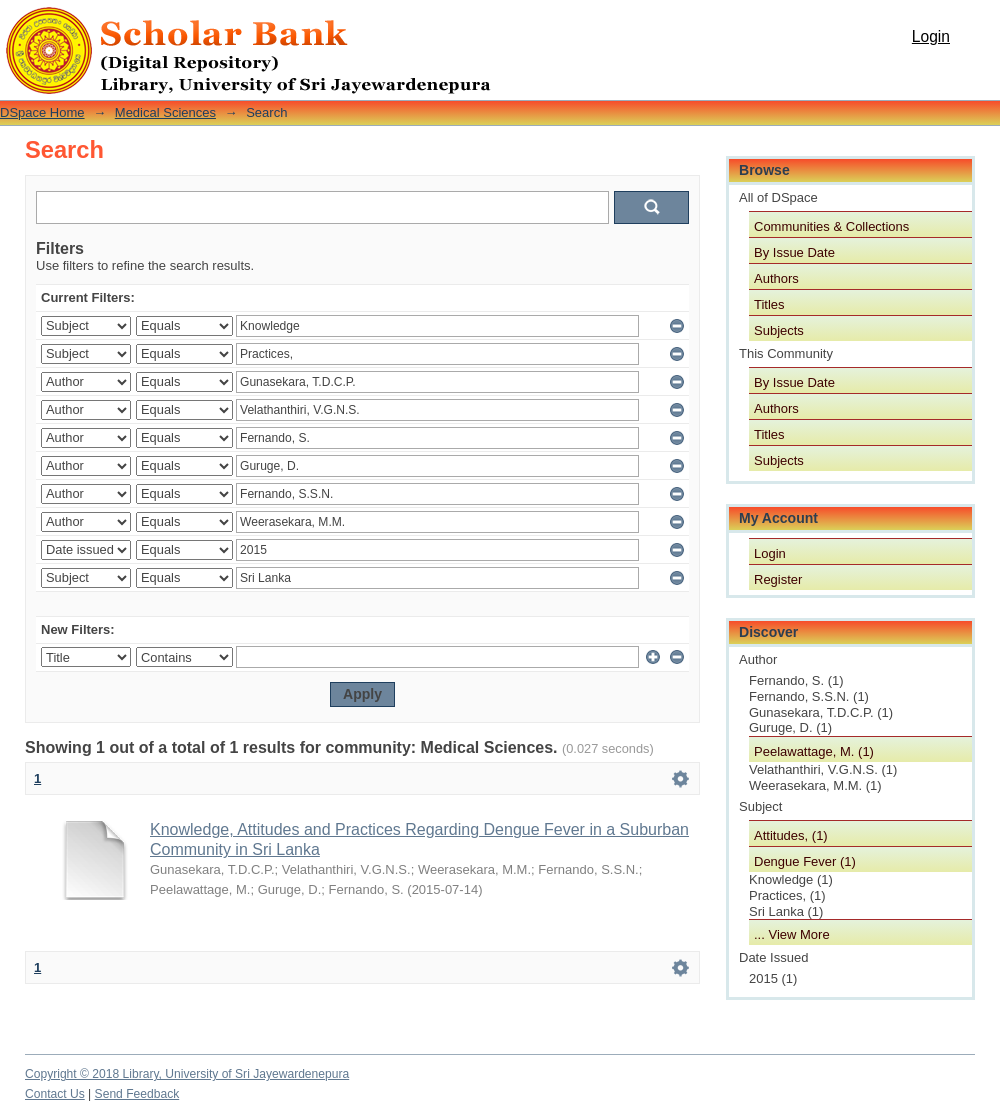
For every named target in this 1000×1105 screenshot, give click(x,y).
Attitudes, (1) (791, 835)
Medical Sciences (165, 112)
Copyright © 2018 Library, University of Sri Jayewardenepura (187, 1074)
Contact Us (55, 1094)
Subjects (779, 330)
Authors (776, 278)
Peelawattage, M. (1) (814, 751)
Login (931, 36)
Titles (769, 304)
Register (778, 579)
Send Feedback (137, 1094)
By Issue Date (794, 252)
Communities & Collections (831, 226)
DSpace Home (42, 112)
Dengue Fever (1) (805, 861)
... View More (792, 934)
